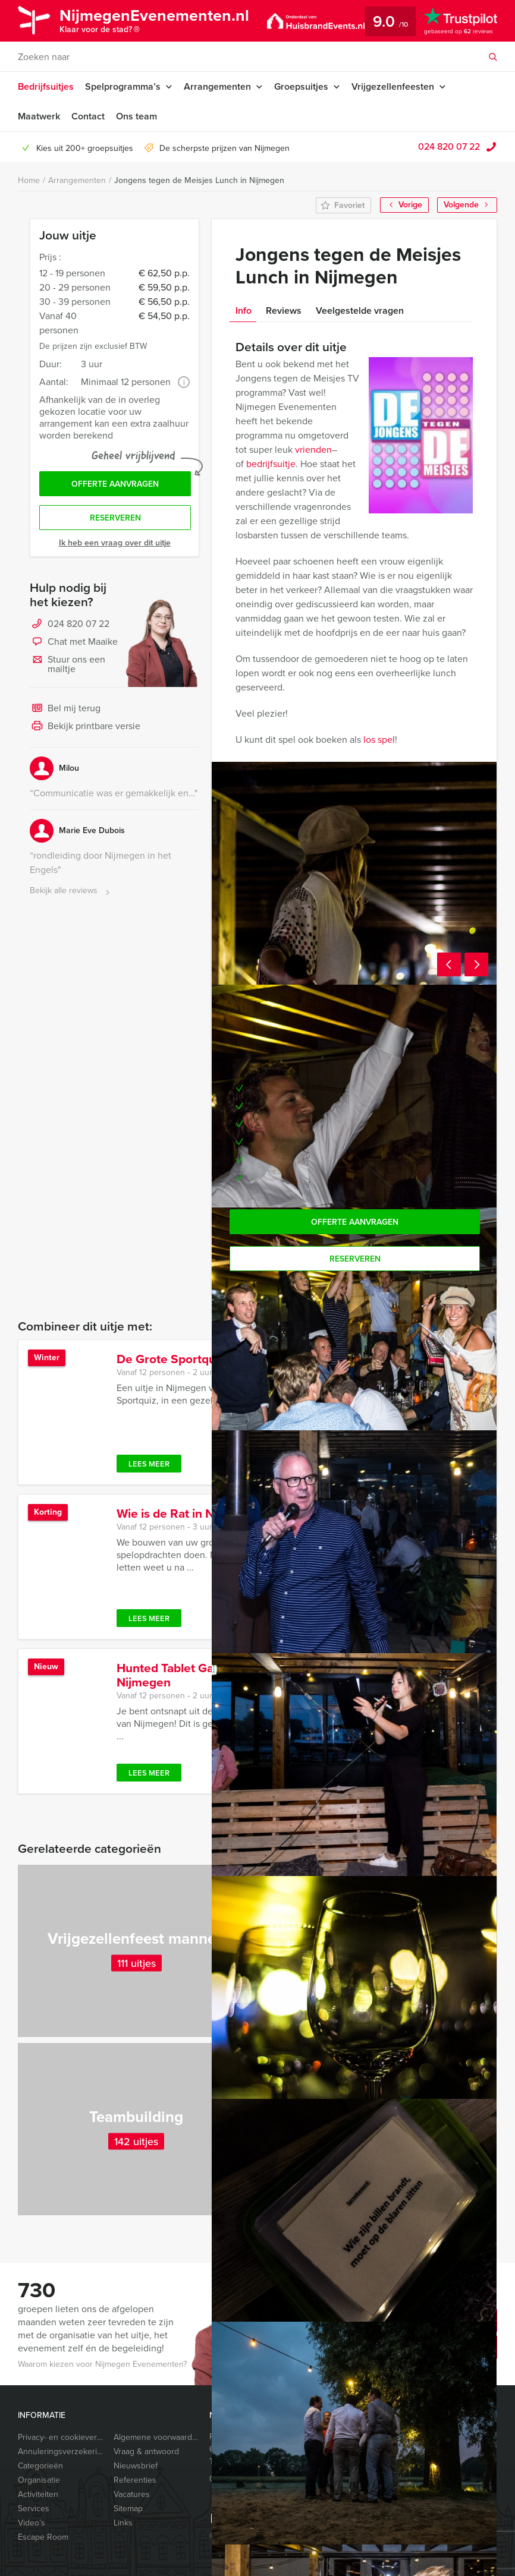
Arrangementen (217, 86)
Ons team (136, 116)
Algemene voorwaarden (157, 2437)
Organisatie (39, 2480)
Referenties (135, 2480)
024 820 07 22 (449, 146)
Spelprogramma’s (123, 86)
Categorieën (40, 2466)
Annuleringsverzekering (61, 2451)
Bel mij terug (65, 709)
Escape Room (43, 2537)
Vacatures (132, 2494)
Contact (88, 116)
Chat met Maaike (74, 642)
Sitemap (128, 2508)
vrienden (313, 449)
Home (29, 180)
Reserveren (115, 518)
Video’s (31, 2523)
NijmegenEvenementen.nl (154, 22)
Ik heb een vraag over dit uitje (115, 543)
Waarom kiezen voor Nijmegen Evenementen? (102, 2364)
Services (33, 2508)
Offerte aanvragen (115, 484)
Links (123, 2523)
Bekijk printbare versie (85, 726)
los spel (379, 739)
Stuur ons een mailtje (67, 664)
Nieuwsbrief (136, 2466)
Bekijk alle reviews (71, 891)
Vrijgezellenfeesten (392, 86)
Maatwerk (39, 116)
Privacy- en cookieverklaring (61, 2437)
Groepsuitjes (301, 86)
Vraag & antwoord (146, 2451)
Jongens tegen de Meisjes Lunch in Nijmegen (199, 180)
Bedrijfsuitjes (46, 86)
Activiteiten (38, 2494)
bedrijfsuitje (271, 464)
